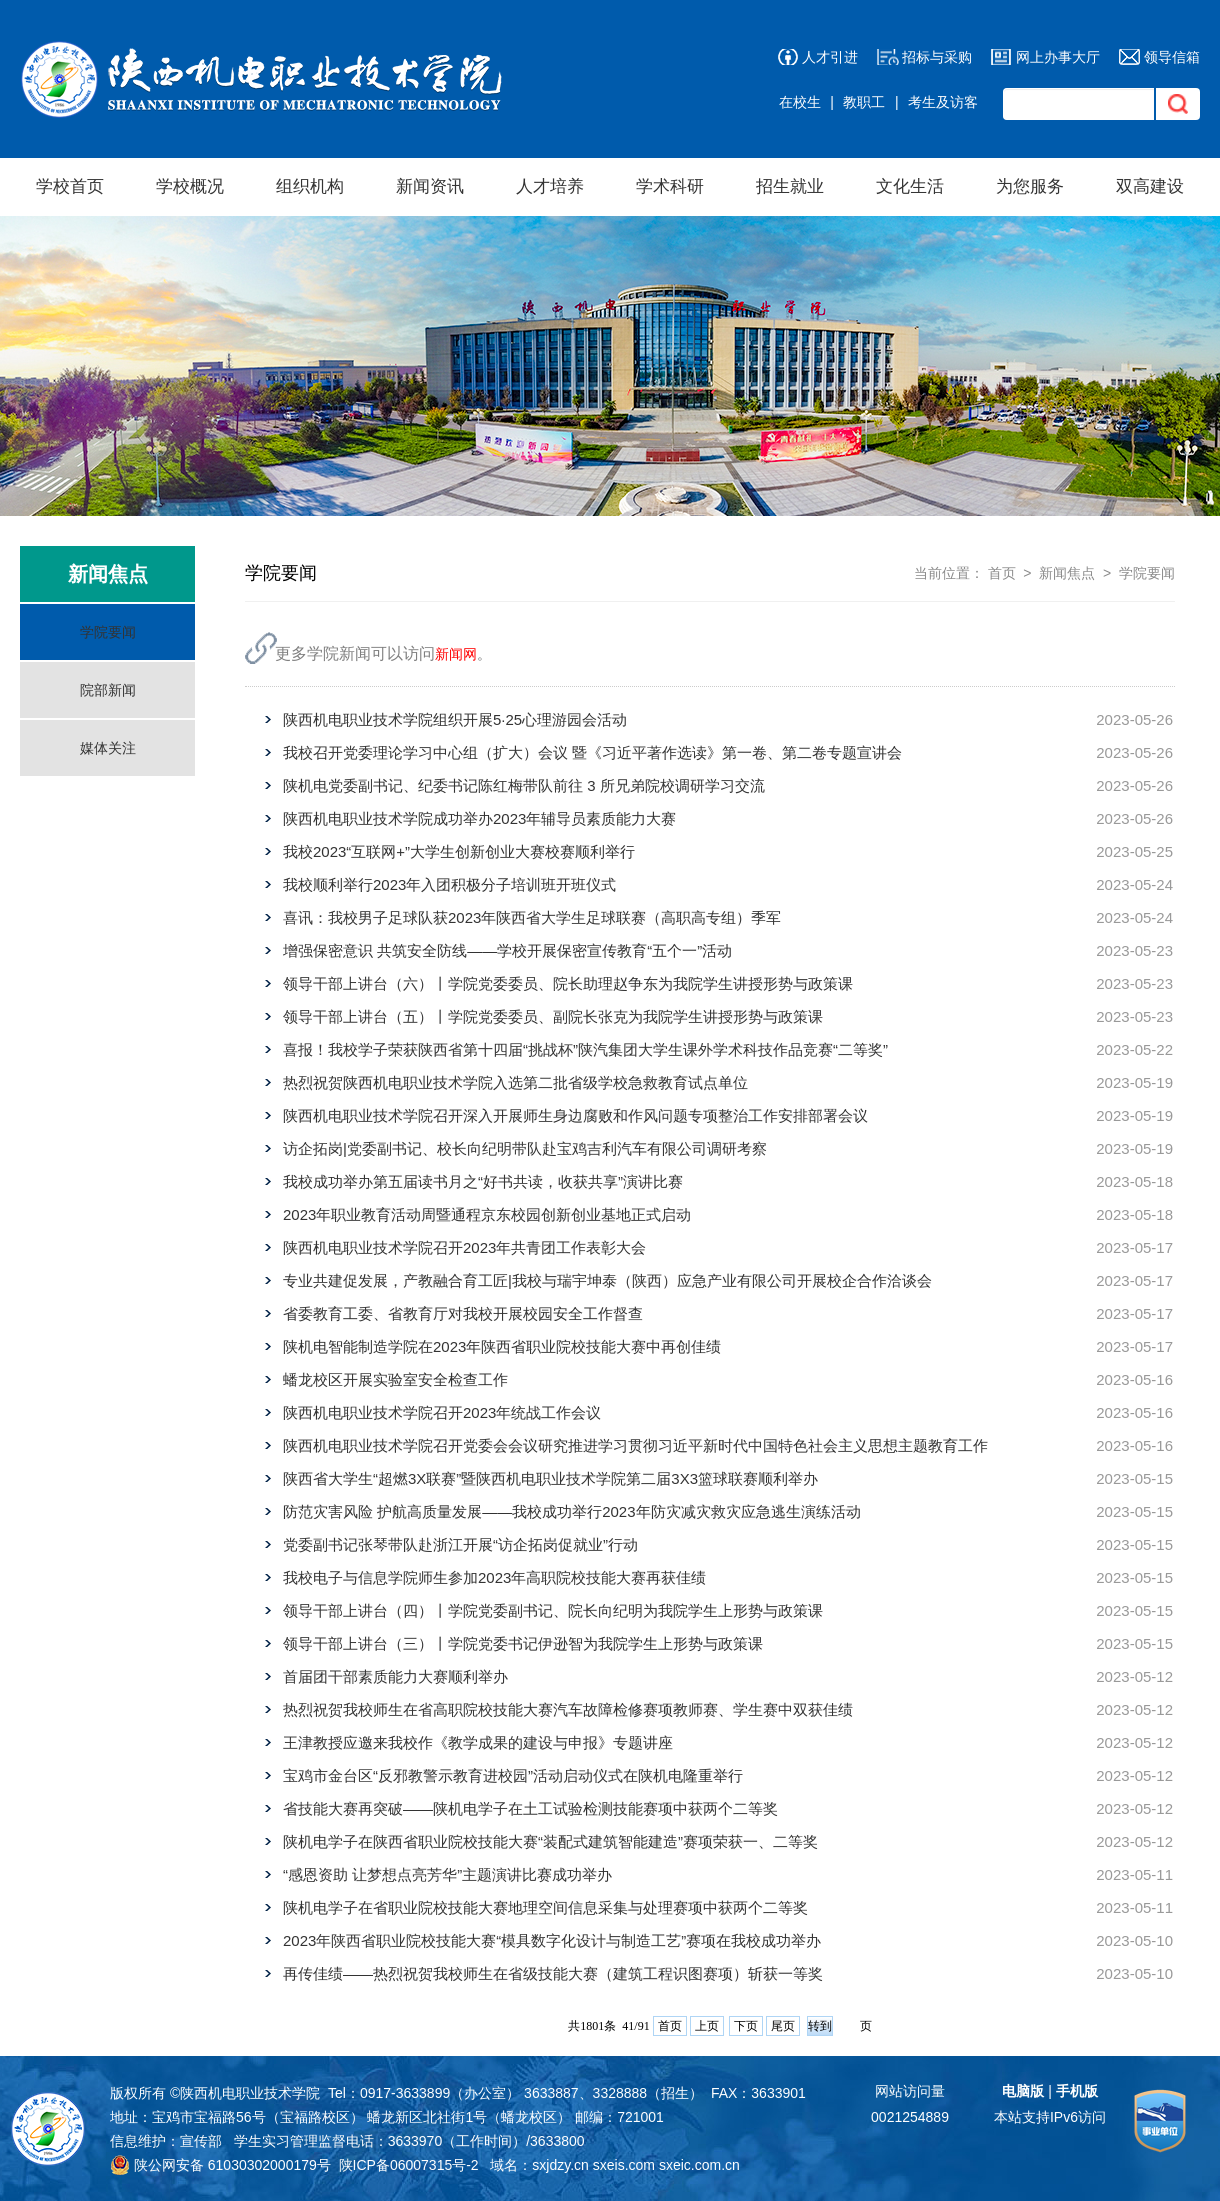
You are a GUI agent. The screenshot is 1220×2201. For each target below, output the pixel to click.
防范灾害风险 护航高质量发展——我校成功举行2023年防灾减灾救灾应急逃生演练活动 (572, 1511)
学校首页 (70, 186)
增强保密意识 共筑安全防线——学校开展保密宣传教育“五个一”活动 (507, 950)
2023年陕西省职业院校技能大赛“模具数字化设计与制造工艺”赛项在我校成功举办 (552, 1940)
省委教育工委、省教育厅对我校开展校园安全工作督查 (463, 1313)
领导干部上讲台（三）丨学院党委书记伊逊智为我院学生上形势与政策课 (523, 1643)
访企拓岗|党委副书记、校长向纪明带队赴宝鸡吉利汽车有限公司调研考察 (525, 1148)
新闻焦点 (1067, 573)
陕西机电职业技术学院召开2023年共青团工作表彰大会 (464, 1247)
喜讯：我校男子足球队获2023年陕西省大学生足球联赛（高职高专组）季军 (532, 917)
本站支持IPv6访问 (1050, 2117)
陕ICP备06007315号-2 (409, 2165)
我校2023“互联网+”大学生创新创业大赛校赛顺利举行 (459, 851)
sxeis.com (624, 2165)
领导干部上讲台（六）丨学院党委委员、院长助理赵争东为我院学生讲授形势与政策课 (568, 983)
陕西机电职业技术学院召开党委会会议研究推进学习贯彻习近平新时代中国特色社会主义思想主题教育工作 (635, 1445)
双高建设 (1150, 186)
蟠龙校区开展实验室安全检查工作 (395, 1379)
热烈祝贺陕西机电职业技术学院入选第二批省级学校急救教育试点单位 (515, 1082)
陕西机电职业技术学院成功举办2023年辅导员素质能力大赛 (479, 818)
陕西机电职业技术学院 (250, 2093)
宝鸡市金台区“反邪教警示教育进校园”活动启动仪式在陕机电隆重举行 (513, 1775)
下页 (746, 2026)
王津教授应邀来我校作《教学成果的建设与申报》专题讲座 (478, 1742)
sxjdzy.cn (560, 2165)
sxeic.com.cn (699, 2165)
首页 (1002, 573)
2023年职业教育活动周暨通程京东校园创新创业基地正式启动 (487, 1214)
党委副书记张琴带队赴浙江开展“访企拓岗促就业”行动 (460, 1544)
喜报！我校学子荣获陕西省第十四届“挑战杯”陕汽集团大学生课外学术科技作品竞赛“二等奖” (585, 1049)
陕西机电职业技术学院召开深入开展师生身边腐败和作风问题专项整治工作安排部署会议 (575, 1115)
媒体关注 (108, 748)
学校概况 (190, 186)
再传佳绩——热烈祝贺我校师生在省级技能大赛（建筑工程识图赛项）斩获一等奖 (553, 1973)
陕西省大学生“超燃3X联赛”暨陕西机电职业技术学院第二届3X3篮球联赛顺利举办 (550, 1478)
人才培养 (550, 186)
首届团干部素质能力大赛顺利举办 (395, 1676)
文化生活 (910, 186)
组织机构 (310, 186)
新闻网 (456, 654)
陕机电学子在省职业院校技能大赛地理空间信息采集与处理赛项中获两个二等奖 (545, 1907)
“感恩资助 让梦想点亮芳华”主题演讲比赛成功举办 (447, 1874)
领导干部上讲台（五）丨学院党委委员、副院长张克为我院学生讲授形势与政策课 (553, 1016)
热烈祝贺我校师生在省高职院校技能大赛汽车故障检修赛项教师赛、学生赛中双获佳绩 (568, 1709)
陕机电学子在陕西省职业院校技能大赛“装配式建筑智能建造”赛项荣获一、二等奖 (550, 1841)
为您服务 (1030, 186)
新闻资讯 (430, 186)
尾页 (783, 2026)
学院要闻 (108, 632)
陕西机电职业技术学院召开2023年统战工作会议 (442, 1412)
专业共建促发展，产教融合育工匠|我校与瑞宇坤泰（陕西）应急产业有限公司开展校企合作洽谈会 (607, 1280)
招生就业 (790, 186)
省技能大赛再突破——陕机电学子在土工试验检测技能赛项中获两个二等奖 (530, 1808)
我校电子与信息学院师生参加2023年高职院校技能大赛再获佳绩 (494, 1577)
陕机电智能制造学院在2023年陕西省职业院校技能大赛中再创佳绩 (502, 1346)
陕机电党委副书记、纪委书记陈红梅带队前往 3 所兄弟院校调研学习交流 (524, 785)
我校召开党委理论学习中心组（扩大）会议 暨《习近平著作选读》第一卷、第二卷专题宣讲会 (592, 752)
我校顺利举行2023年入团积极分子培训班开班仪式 (449, 884)
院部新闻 (108, 690)
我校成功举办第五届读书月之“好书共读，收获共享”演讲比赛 (483, 1181)
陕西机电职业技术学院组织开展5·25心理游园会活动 (455, 719)
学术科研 (670, 186)
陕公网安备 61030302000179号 (220, 2165)
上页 (707, 2026)
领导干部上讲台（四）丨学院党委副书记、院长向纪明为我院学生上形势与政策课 (553, 1610)
